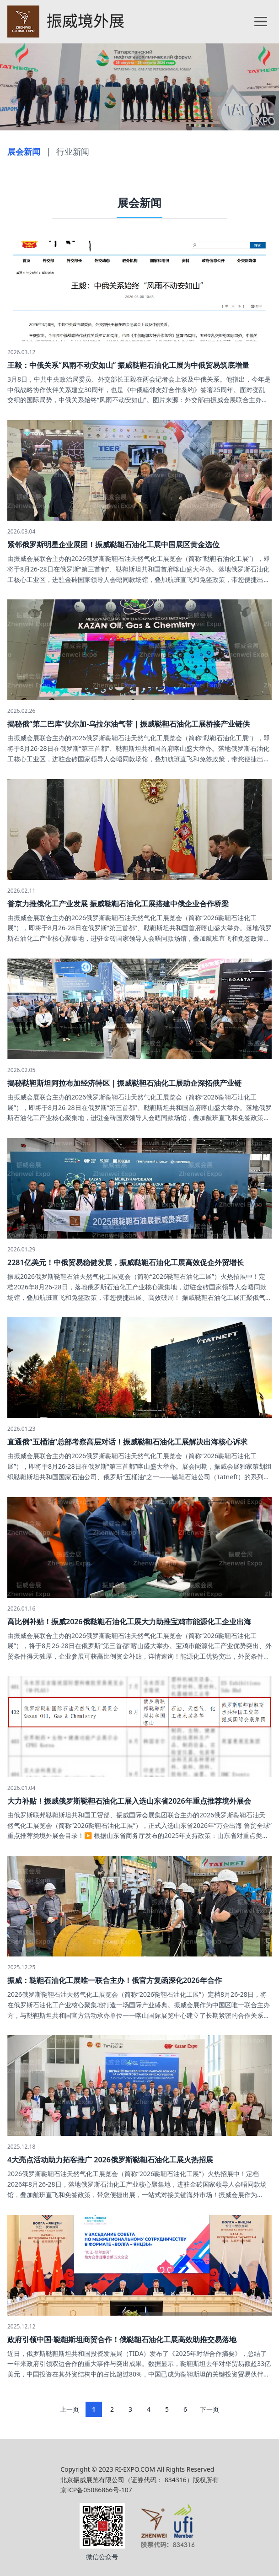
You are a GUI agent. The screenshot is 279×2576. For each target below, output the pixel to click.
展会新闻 (23, 151)
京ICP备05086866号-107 (96, 2489)
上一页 (69, 2409)
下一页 (209, 2409)
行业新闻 (72, 151)
